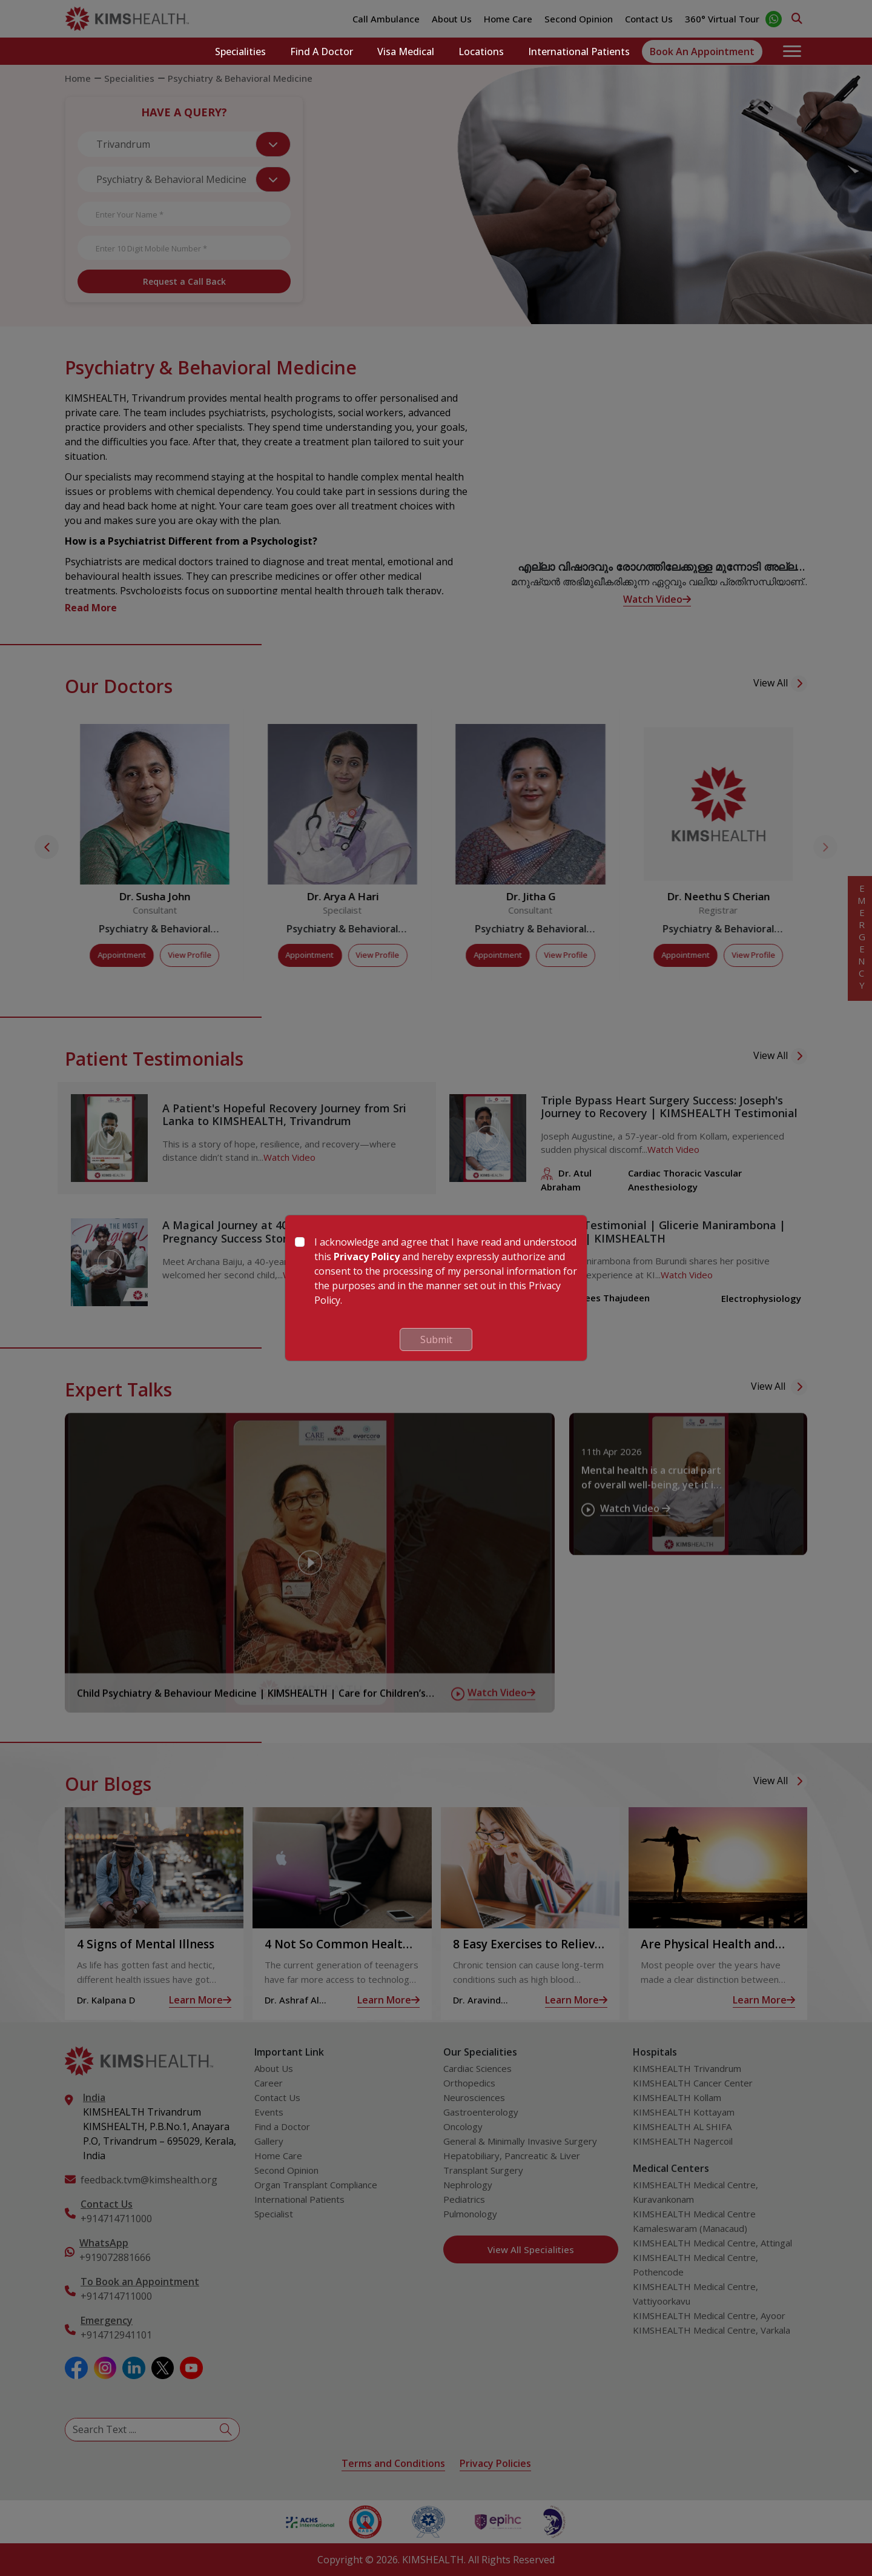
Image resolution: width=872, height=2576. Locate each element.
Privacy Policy (367, 1256)
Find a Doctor (321, 51)
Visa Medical (405, 51)
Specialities (240, 51)
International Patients (579, 51)
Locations (481, 51)
